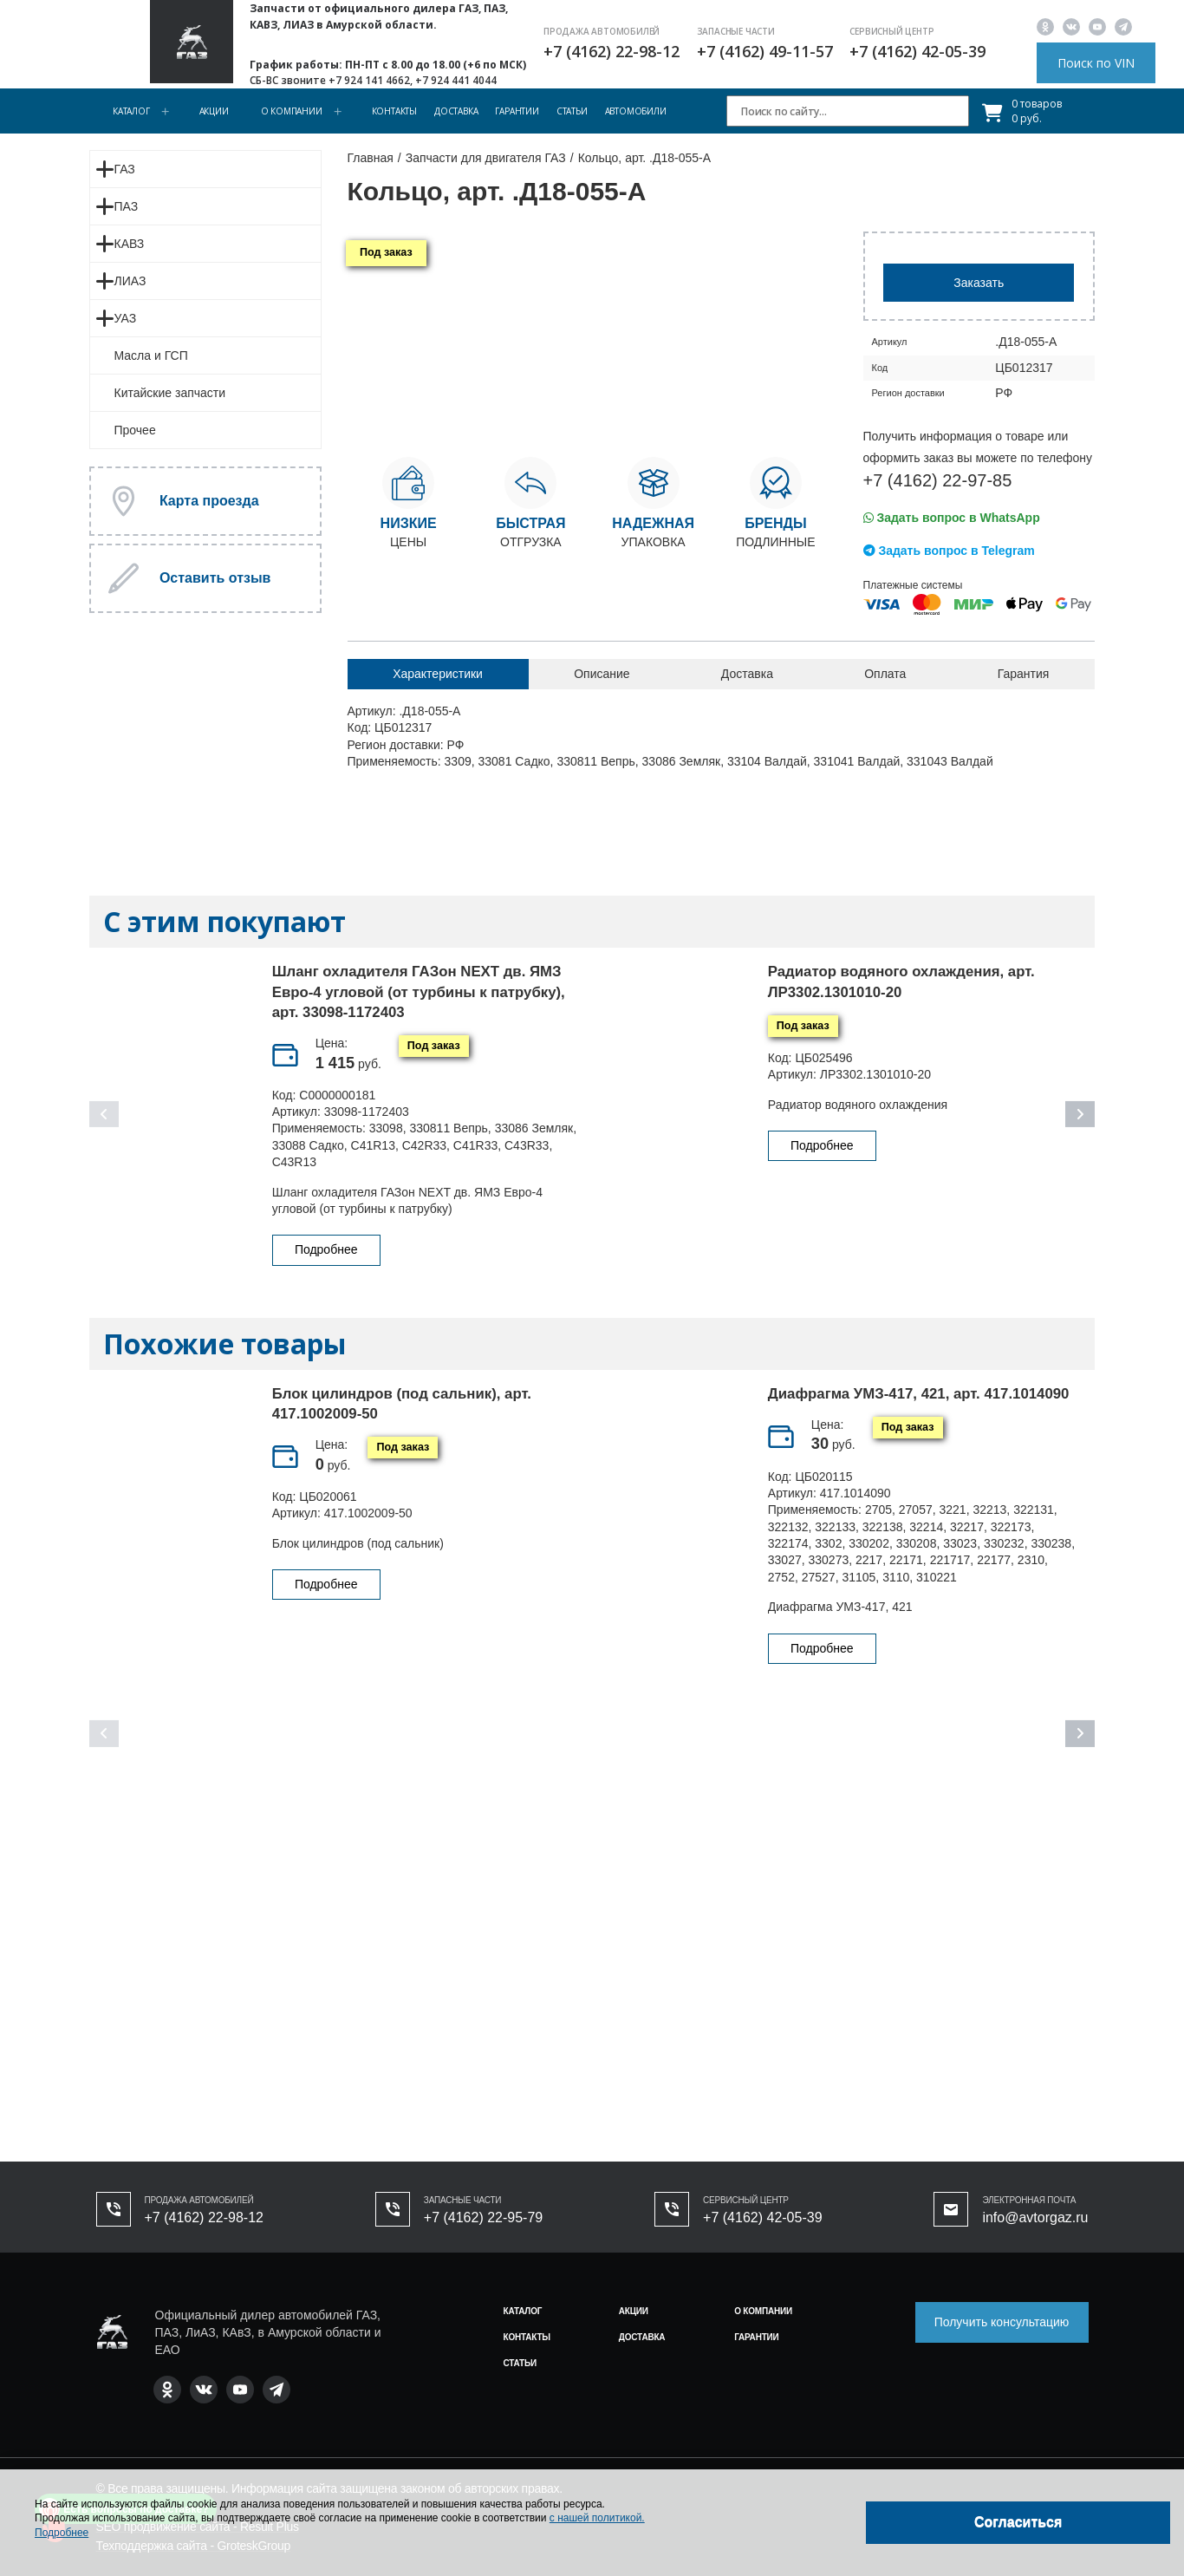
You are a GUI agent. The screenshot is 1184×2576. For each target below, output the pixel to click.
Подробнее (326, 1249)
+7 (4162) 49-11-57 (765, 51)
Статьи (572, 111)
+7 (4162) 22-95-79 (483, 2217)
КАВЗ (129, 244)
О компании (291, 111)
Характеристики (438, 674)
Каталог (131, 111)
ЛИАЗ (130, 281)
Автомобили (636, 111)
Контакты (394, 111)
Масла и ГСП (151, 355)
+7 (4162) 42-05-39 (917, 51)
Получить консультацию (1002, 2322)
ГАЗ (124, 169)
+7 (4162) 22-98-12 (611, 51)
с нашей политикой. (597, 2518)
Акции (214, 111)
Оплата (885, 674)
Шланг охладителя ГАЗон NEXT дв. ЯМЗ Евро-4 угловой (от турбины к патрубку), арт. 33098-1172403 (418, 992)
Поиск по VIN (1096, 63)
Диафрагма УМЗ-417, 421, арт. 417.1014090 (919, 1394)
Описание (601, 674)
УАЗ (125, 318)
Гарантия (1024, 674)
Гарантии (516, 111)
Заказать (978, 283)
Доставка (456, 111)
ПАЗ (126, 206)
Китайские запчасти (170, 393)
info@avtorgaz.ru (1035, 2217)
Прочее (135, 430)
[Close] (1018, 2522)
